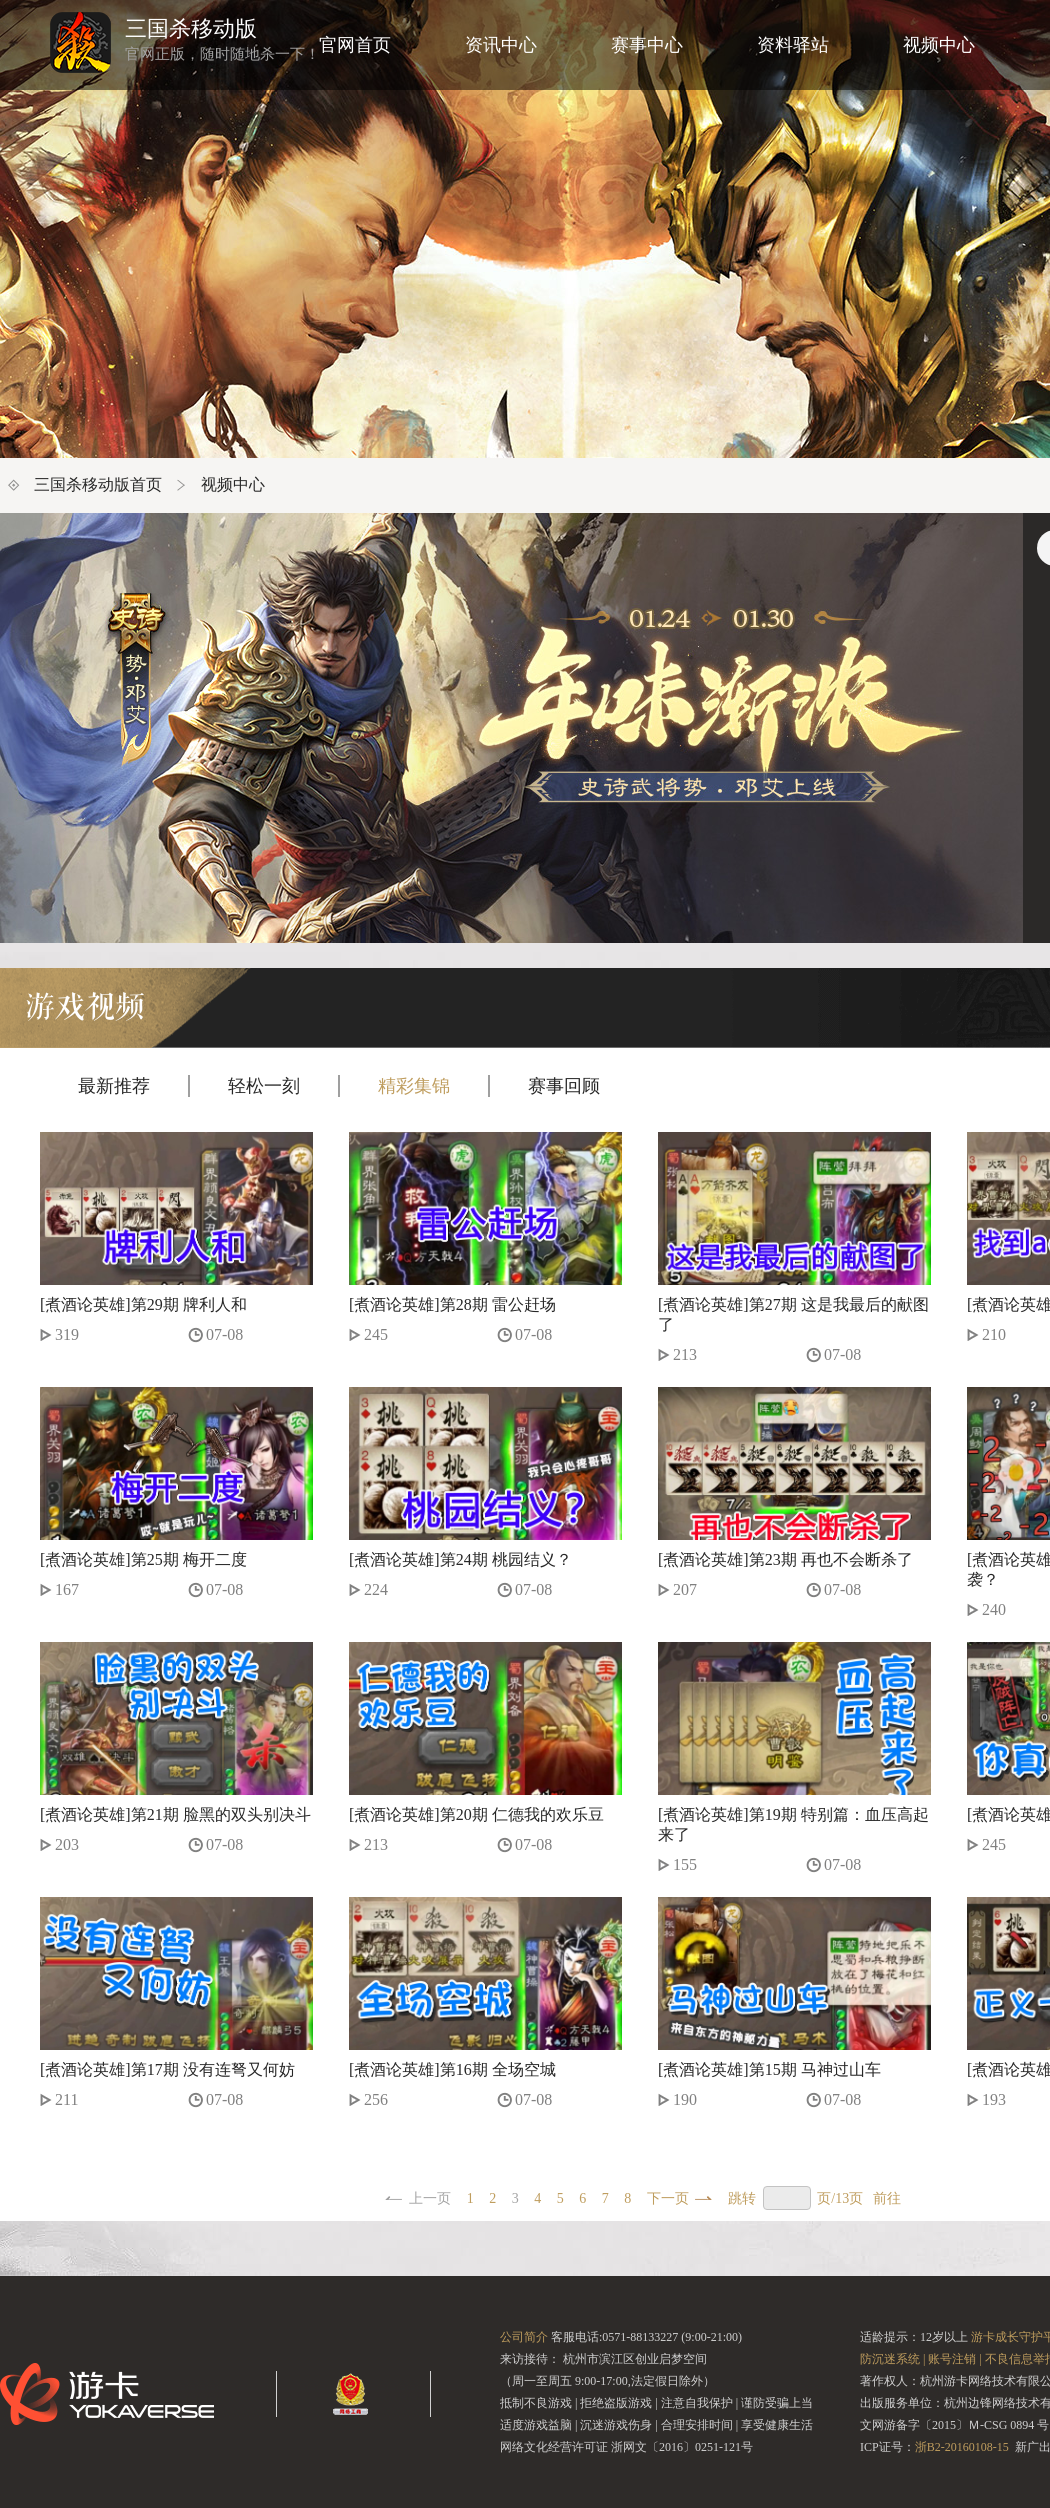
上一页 (430, 2198)
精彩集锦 (414, 1086)
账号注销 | (954, 2359)
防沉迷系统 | (892, 2359)
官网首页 (355, 45)
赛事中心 (647, 45)
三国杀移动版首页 (98, 484)
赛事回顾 (564, 1086)
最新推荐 (114, 1086)
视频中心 (939, 45)
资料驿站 (793, 45)
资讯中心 (501, 45)
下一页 (668, 2198)
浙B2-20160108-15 (962, 2447)
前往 (887, 2198)
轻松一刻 (264, 1086)
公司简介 (524, 2337)
